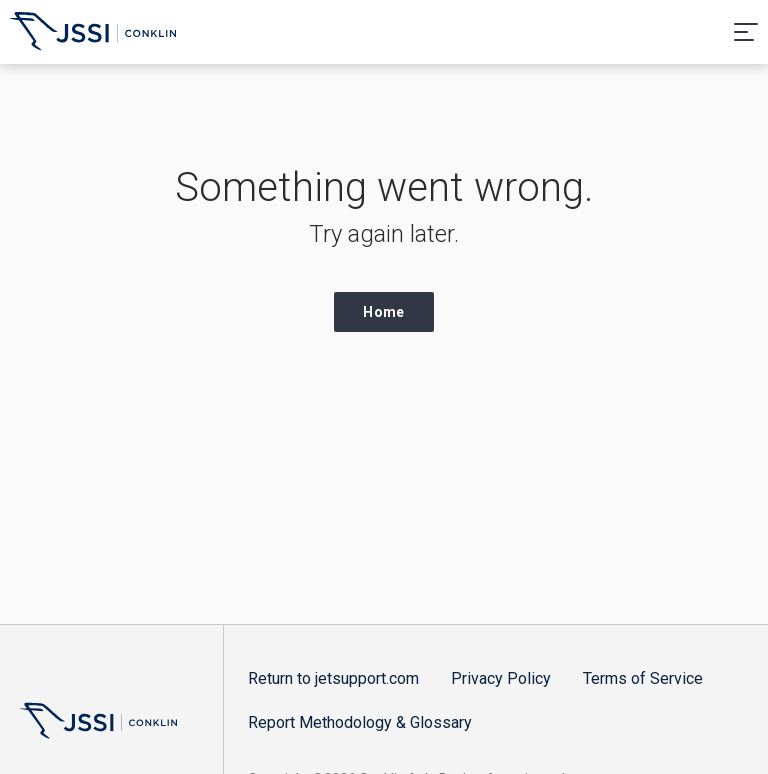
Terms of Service (643, 678)
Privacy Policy (501, 678)
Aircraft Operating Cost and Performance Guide (93, 34)
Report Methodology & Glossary (360, 722)
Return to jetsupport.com (333, 678)
